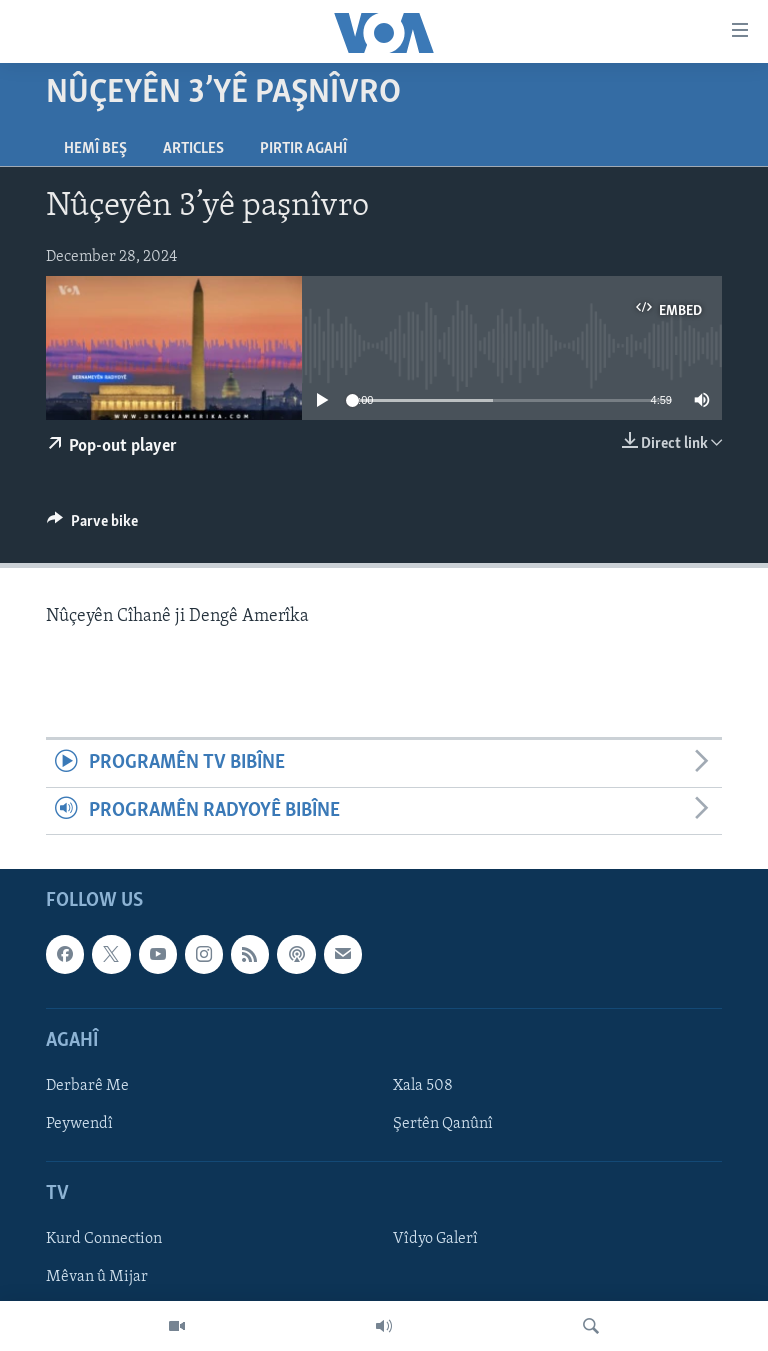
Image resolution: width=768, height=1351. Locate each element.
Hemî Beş (95, 149)
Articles (193, 149)
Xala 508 (423, 1086)
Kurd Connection (104, 1240)
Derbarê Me (87, 1086)
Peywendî (79, 1124)
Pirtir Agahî (303, 149)
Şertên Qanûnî (443, 1124)
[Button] (92, 526)
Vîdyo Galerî (435, 1240)
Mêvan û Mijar (97, 1278)
